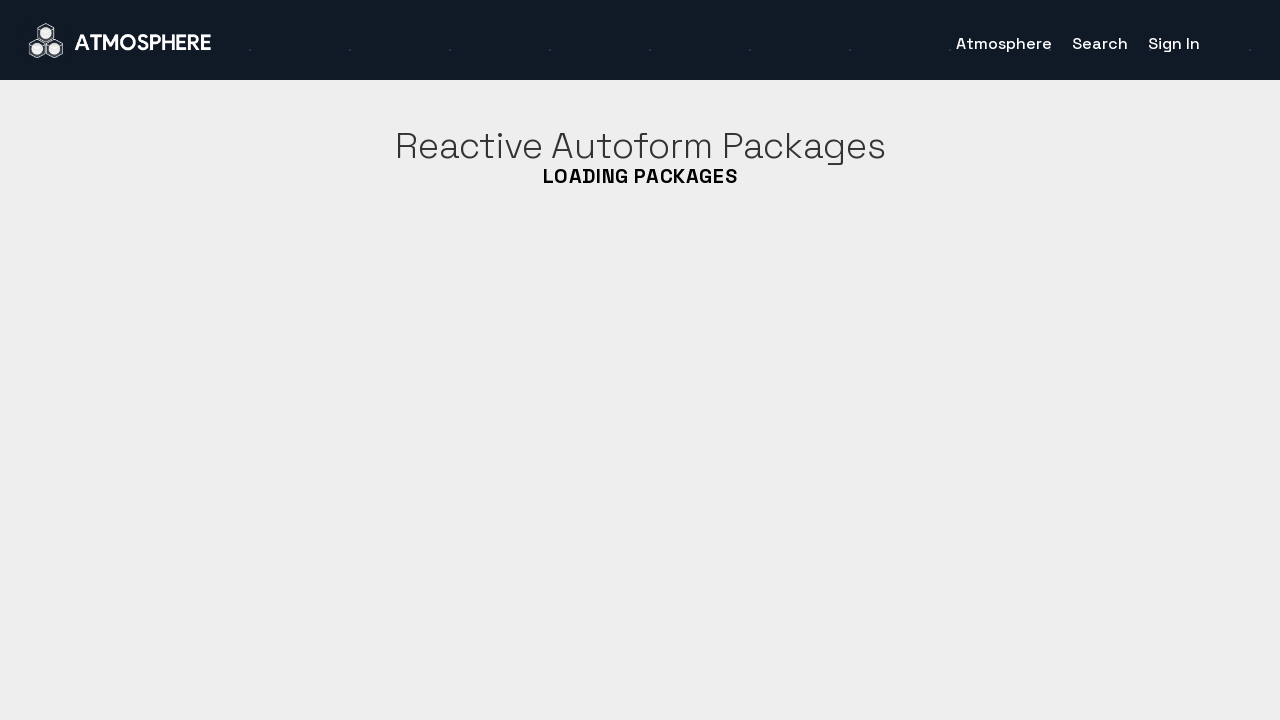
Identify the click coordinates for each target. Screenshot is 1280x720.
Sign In (1174, 43)
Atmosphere (1004, 43)
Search (1100, 43)
